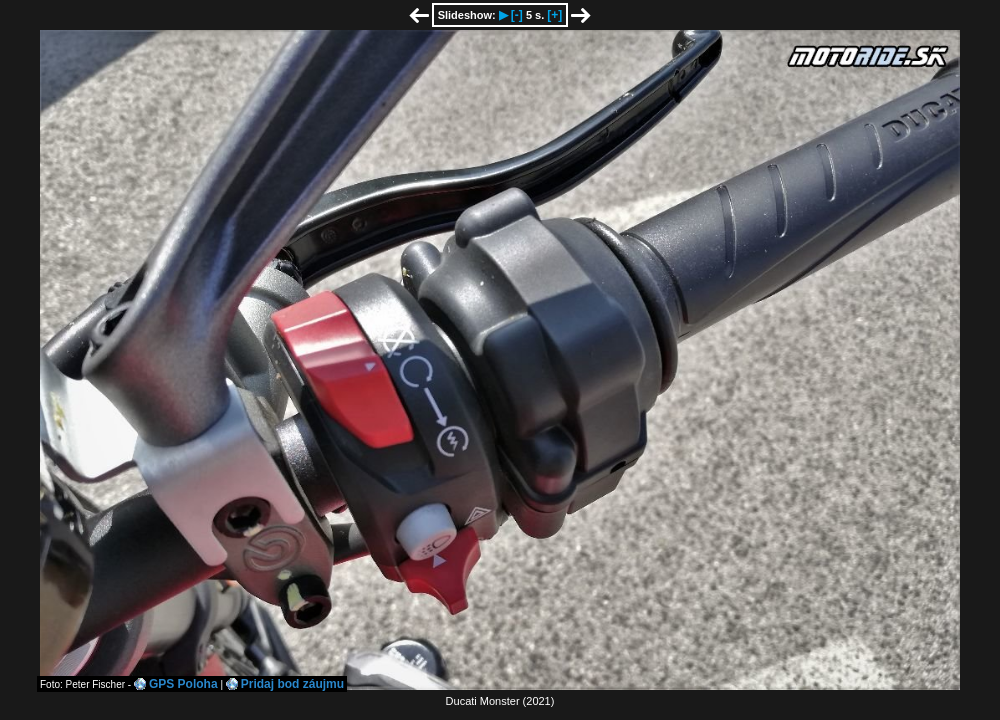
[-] (517, 15)
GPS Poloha (183, 684)
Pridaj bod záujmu (292, 684)
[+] (554, 15)
